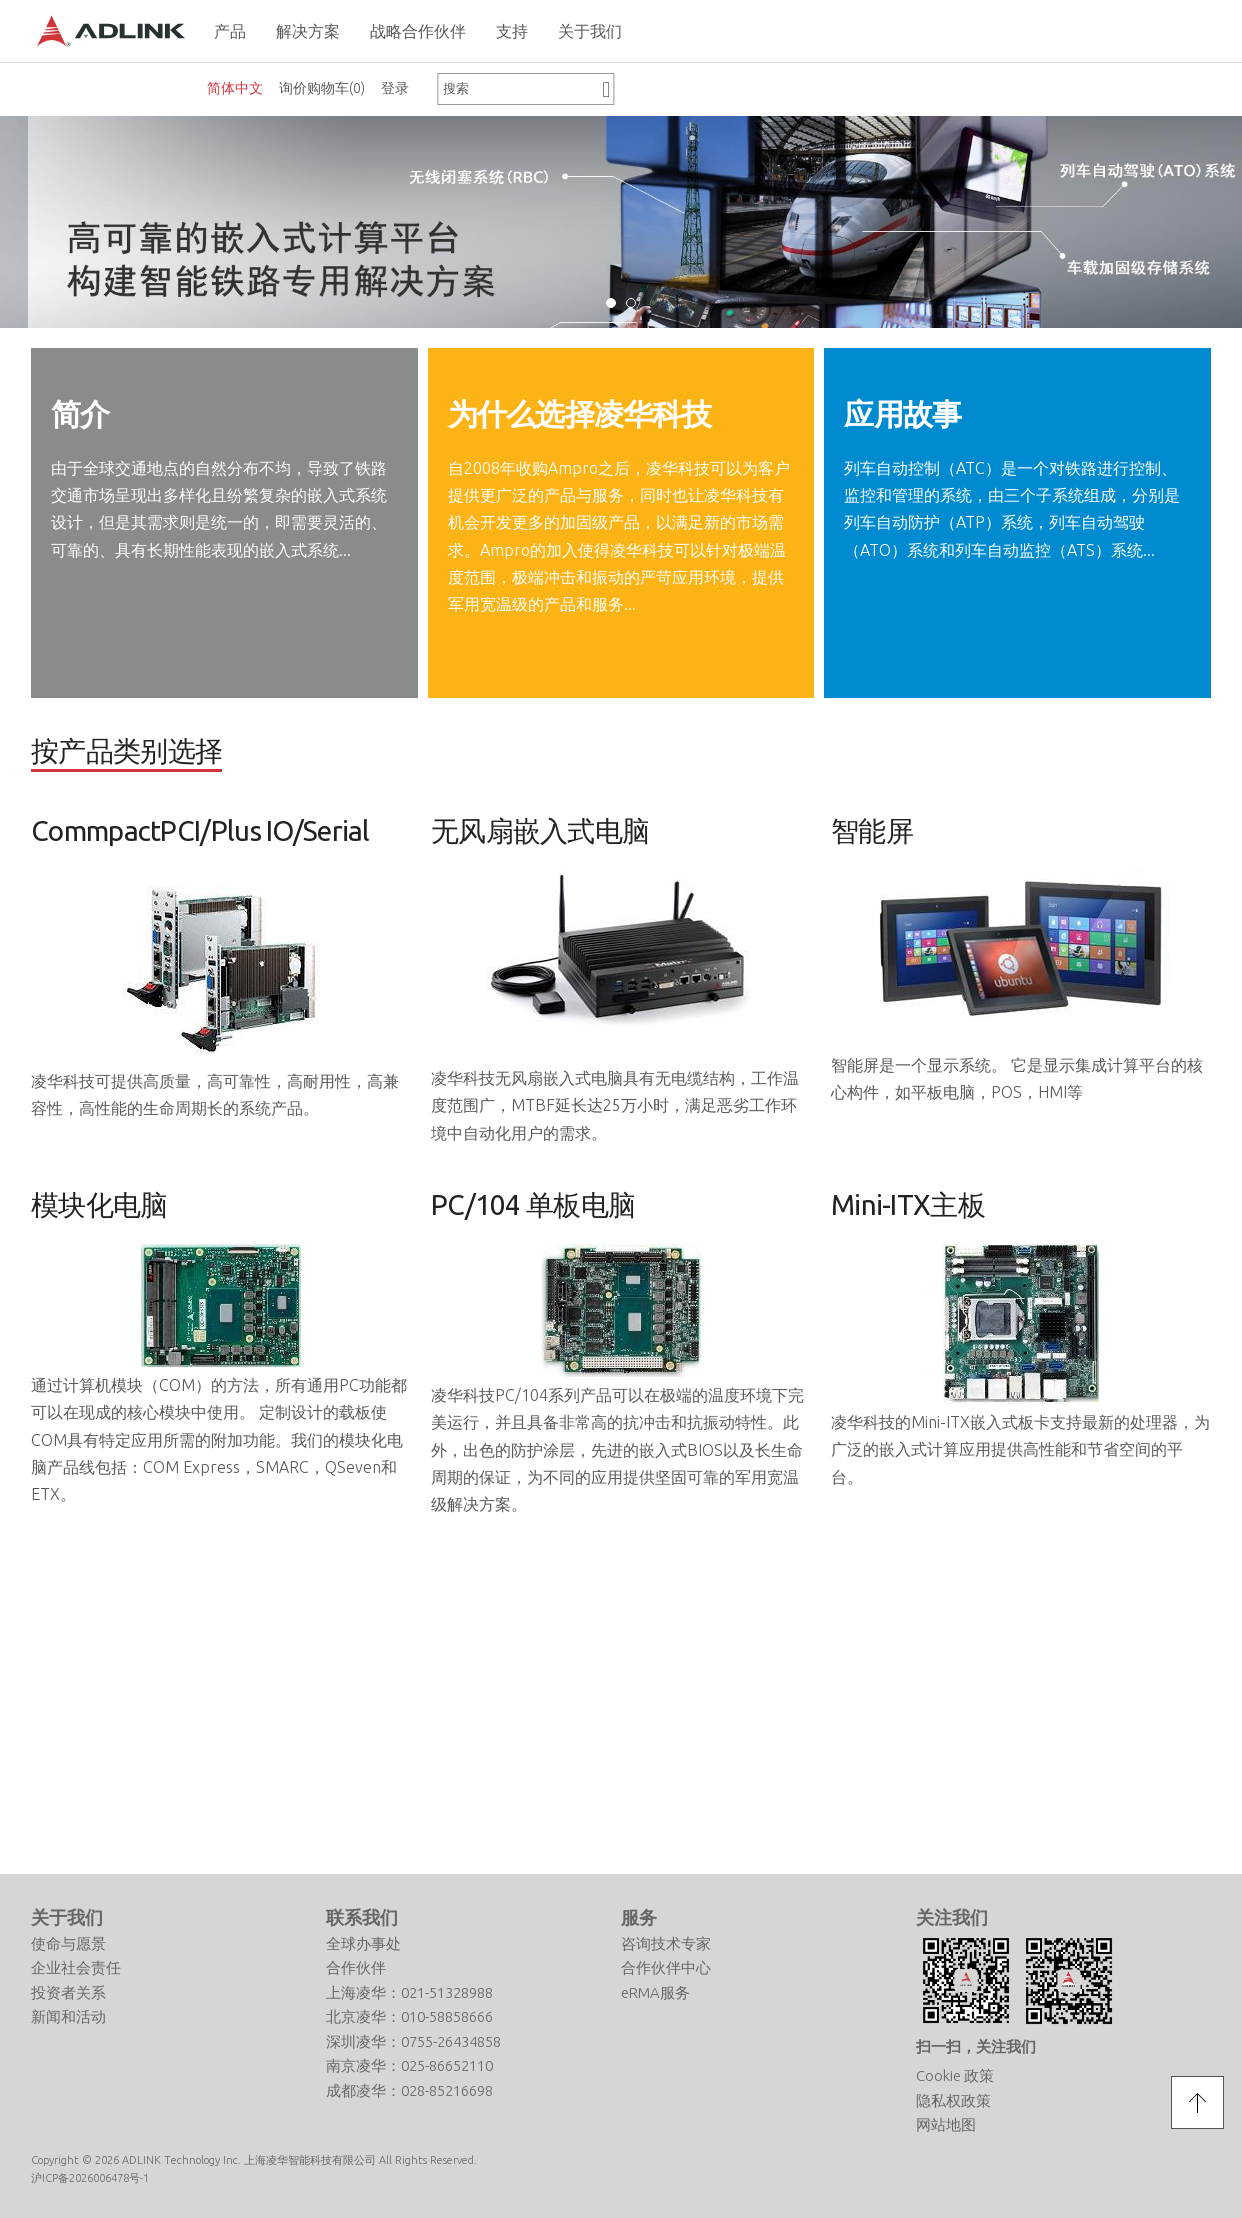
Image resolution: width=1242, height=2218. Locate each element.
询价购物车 (322, 88)
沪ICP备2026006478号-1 (90, 1928)
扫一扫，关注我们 (976, 1795)
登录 (395, 88)
